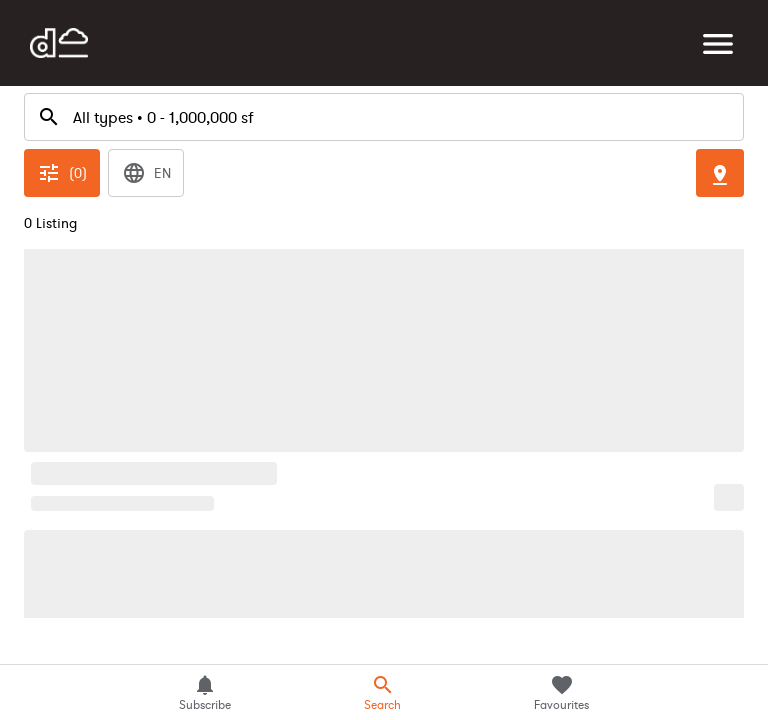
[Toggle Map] (720, 88)
